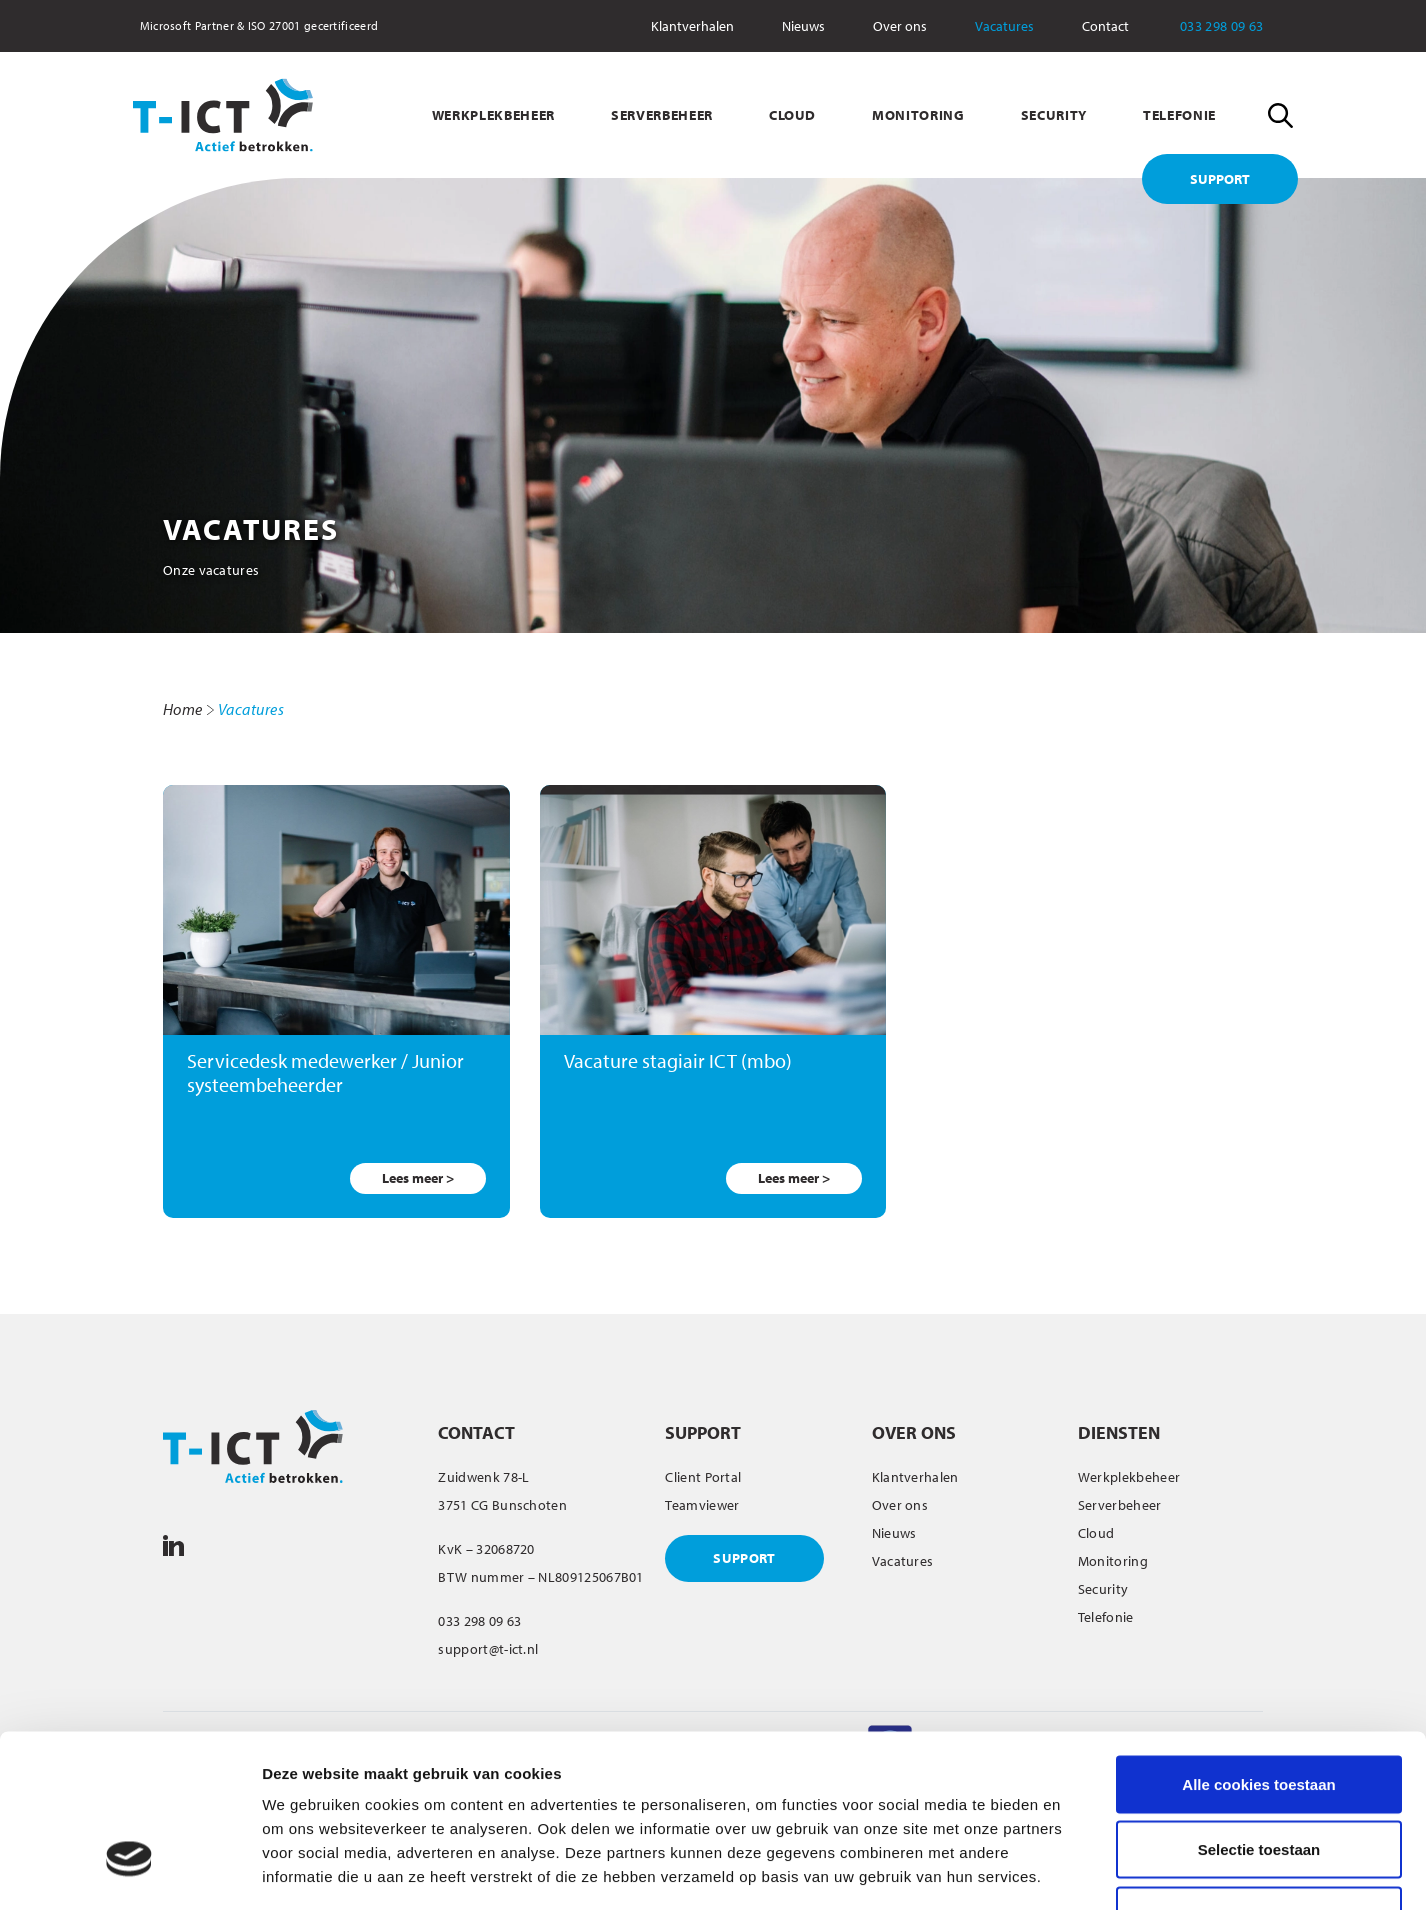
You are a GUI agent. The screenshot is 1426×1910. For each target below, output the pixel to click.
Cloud (1096, 1533)
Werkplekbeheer (1129, 1477)
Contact (1105, 26)
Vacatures (1004, 26)
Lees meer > (418, 1178)
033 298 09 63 (1235, 26)
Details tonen (1080, 1870)
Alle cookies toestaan (1258, 1647)
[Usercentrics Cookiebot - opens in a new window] (129, 1871)
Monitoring (1113, 1561)
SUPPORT (1220, 179)
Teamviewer (702, 1505)
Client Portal (703, 1477)
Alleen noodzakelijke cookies (1259, 1778)
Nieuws (803, 26)
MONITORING (918, 115)
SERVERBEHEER (662, 115)
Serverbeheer (1120, 1505)
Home (183, 709)
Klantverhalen (692, 26)
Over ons (900, 26)
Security (1103, 1589)
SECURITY (1054, 115)
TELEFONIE (1179, 115)
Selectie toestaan (1259, 1713)
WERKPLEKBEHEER (493, 115)
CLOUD (792, 115)
